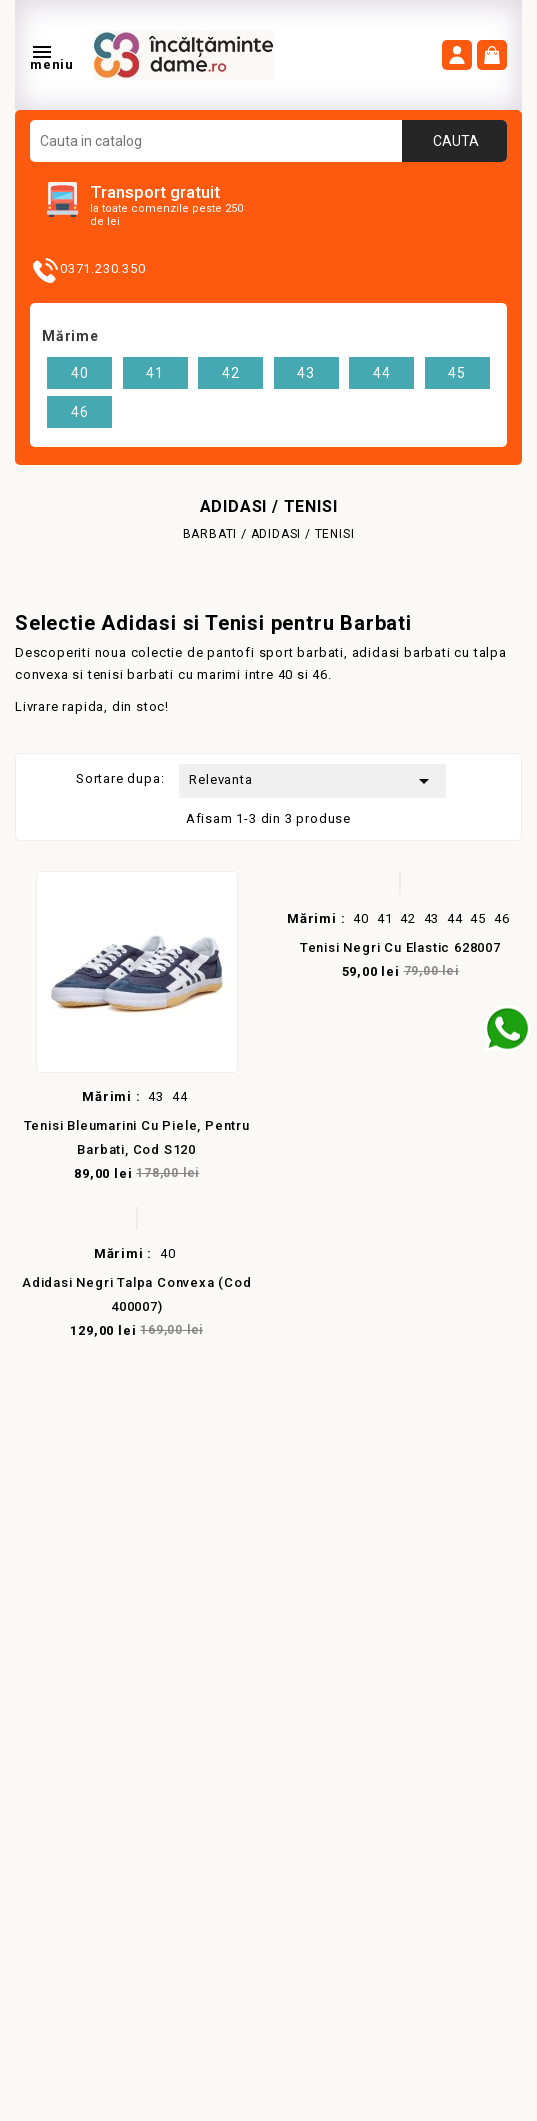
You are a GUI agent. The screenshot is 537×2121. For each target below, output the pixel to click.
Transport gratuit (155, 192)
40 (80, 373)
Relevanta (312, 781)
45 (457, 373)
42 (231, 373)
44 (382, 373)
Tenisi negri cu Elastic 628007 (400, 947)
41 (155, 373)
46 (80, 412)
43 (306, 373)
